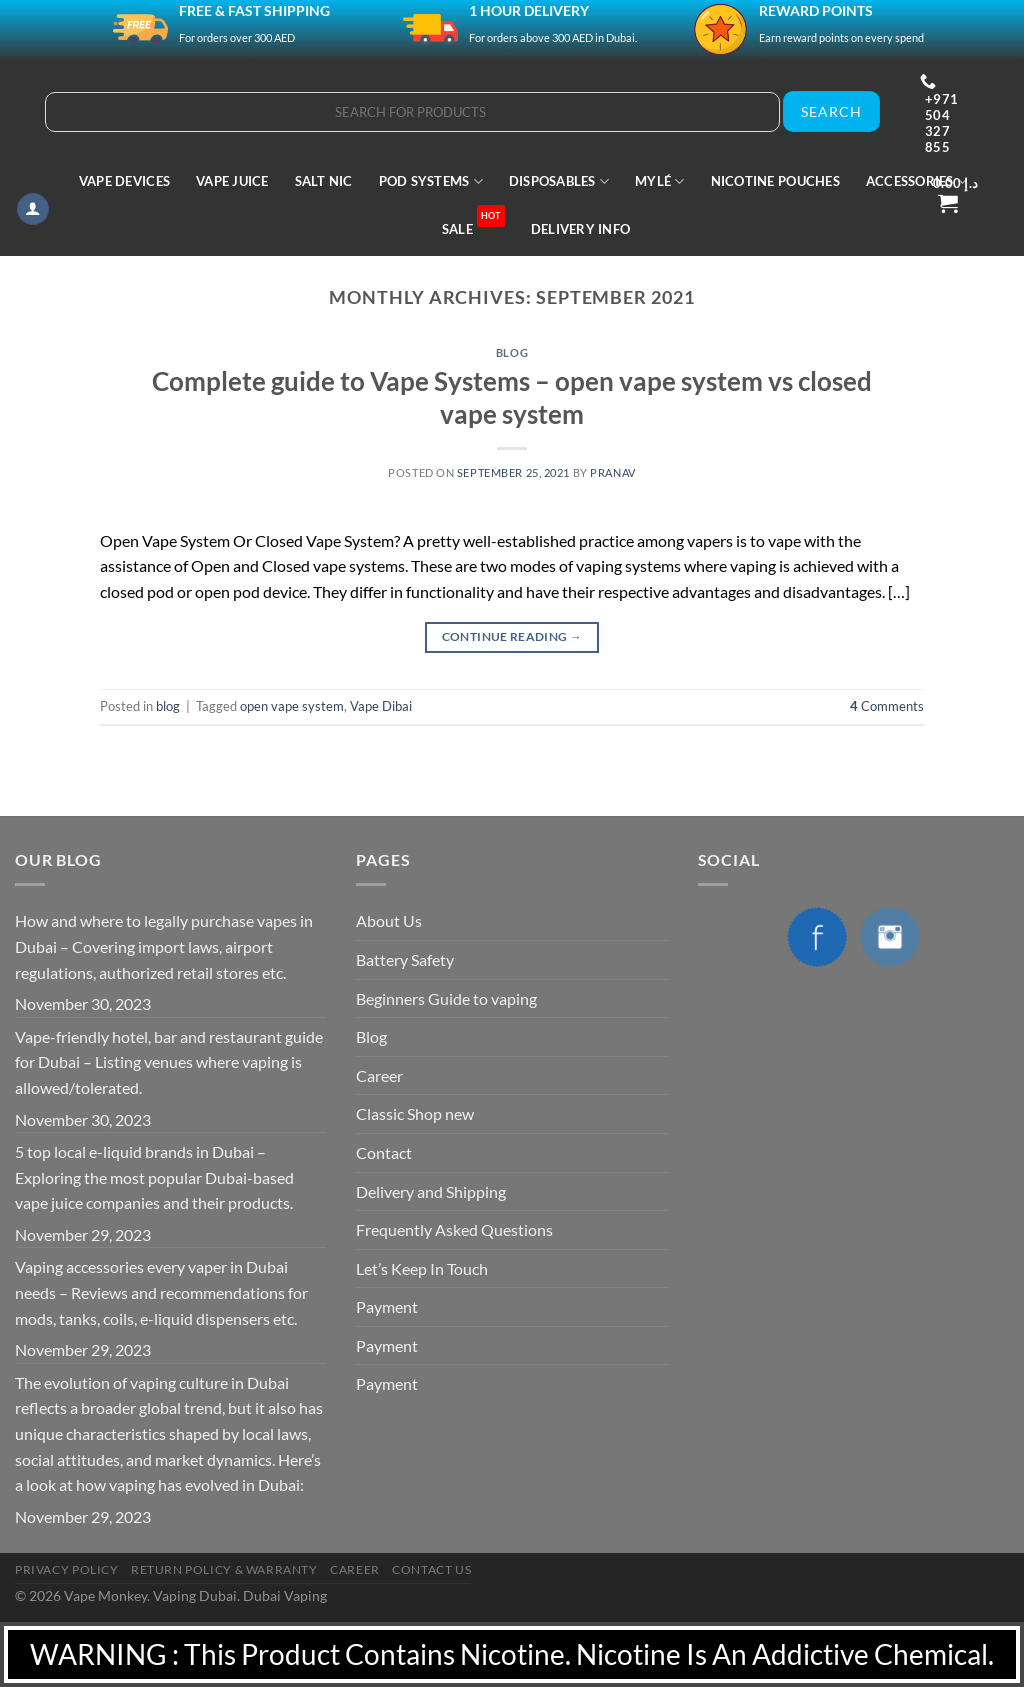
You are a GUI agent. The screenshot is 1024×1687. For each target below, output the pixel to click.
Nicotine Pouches (775, 181)
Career (379, 1075)
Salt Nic (324, 181)
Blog (371, 1036)
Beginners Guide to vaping (446, 998)
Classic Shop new (415, 1113)
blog (512, 352)
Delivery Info (580, 229)
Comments (887, 706)
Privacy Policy (67, 1569)
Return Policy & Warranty (224, 1569)
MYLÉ (659, 181)
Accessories (916, 181)
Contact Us (431, 1569)
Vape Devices (124, 181)
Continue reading (512, 636)
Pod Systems (431, 181)
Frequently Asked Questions (454, 1229)
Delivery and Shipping (431, 1191)
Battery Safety (405, 959)
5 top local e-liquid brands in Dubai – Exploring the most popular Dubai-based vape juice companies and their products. (154, 1177)
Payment (387, 1306)
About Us (389, 920)
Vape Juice (232, 181)
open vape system (292, 706)
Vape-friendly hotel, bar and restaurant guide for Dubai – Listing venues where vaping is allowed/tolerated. (169, 1062)
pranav (612, 472)
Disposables (559, 181)
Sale (473, 220)
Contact (384, 1152)
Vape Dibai (381, 706)
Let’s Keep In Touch (422, 1268)
